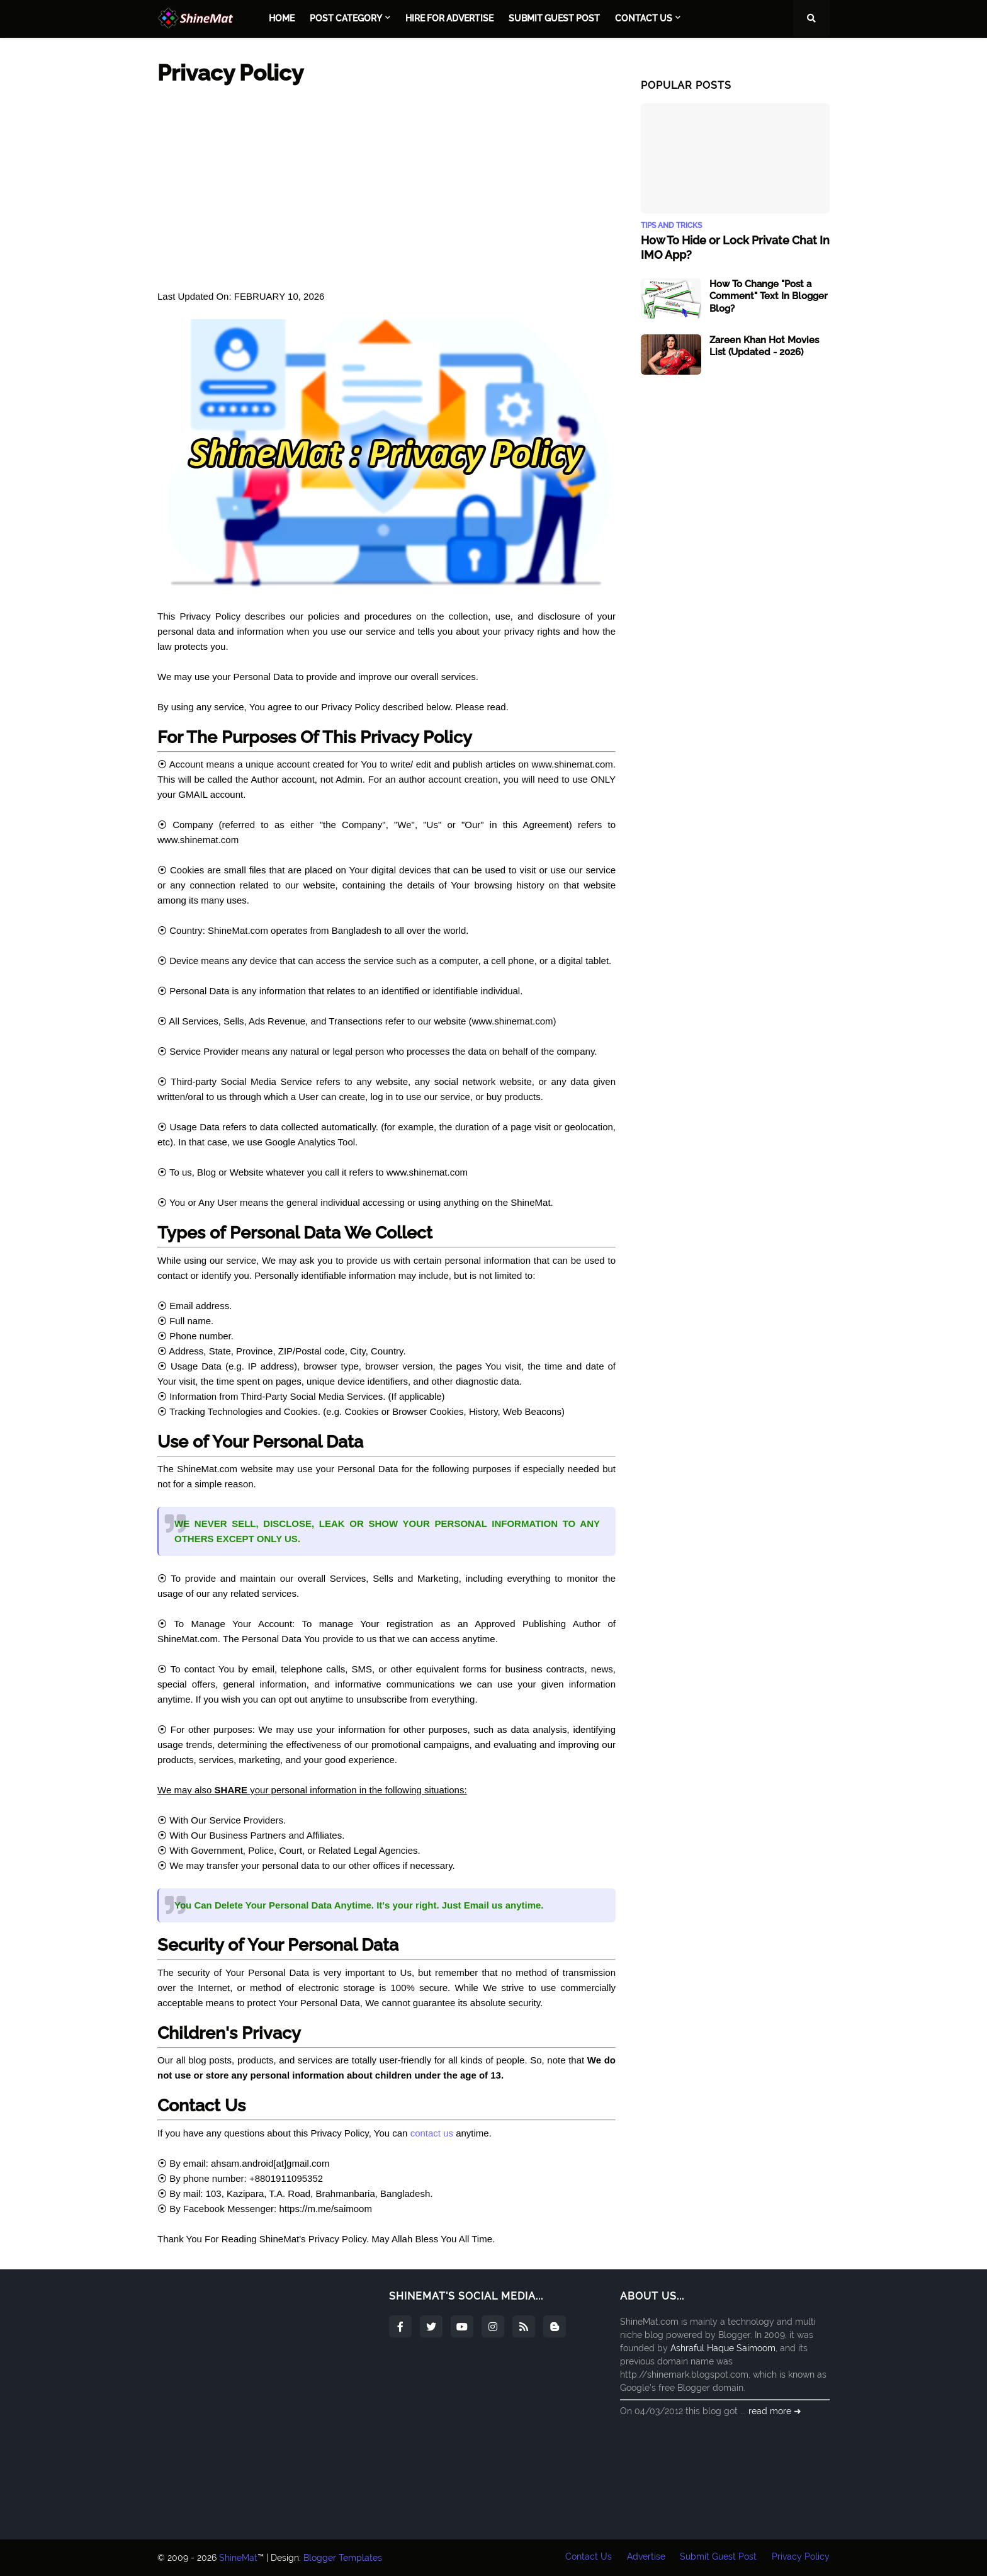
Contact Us (588, 2558)
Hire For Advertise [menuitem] (449, 18)
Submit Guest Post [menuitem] (554, 18)
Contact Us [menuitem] (643, 18)
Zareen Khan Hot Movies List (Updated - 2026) (764, 346)
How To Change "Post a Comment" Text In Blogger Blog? (768, 296)
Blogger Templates (342, 2558)
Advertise (645, 2558)
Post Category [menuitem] (346, 18)
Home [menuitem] (282, 18)
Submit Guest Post (718, 2558)
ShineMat (238, 2558)
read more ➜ (774, 2411)
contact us (431, 2133)
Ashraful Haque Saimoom (723, 2348)
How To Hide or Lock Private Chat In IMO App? (735, 247)
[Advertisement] (386, 188)
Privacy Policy (801, 2558)
